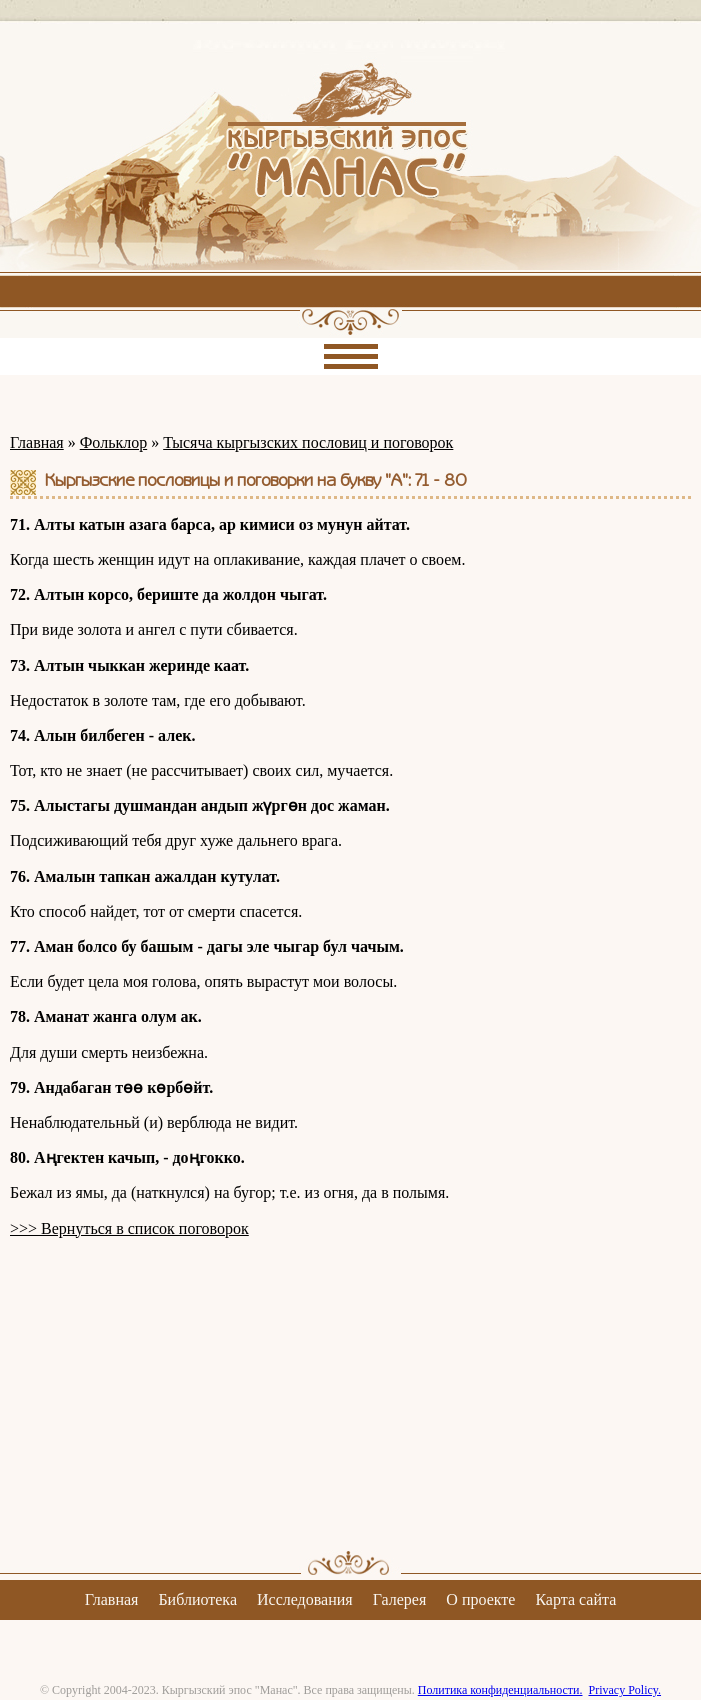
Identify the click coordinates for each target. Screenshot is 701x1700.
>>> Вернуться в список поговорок (129, 1228)
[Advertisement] (350, 1394)
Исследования (305, 1599)
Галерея (400, 1599)
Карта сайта (575, 1599)
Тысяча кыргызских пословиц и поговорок (308, 442)
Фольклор (113, 442)
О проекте (480, 1599)
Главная (37, 442)
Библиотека (197, 1599)
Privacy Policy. (624, 1690)
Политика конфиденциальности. (500, 1690)
